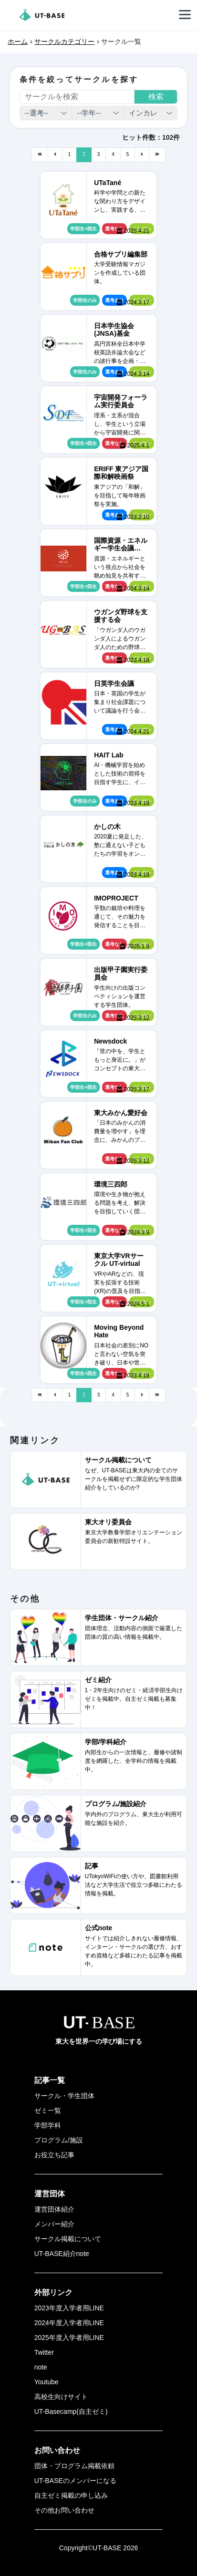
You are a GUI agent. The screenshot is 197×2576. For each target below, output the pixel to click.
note (40, 2367)
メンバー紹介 (54, 2224)
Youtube (46, 2382)
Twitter (44, 2352)
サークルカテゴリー (64, 41)
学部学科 (47, 2125)
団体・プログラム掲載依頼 (74, 2466)
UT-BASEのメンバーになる (75, 2480)
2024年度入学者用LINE (69, 2323)
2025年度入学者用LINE (69, 2337)
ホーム (18, 41)
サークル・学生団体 (64, 2096)
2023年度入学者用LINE (69, 2308)
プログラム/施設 (58, 2140)
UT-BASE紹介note (61, 2253)
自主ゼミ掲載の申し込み (71, 2495)
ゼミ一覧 (47, 2110)
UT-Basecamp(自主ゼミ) (71, 2411)
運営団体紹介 (54, 2209)
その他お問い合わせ (64, 2510)
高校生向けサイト (61, 2396)
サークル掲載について (67, 2239)
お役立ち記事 (54, 2155)
